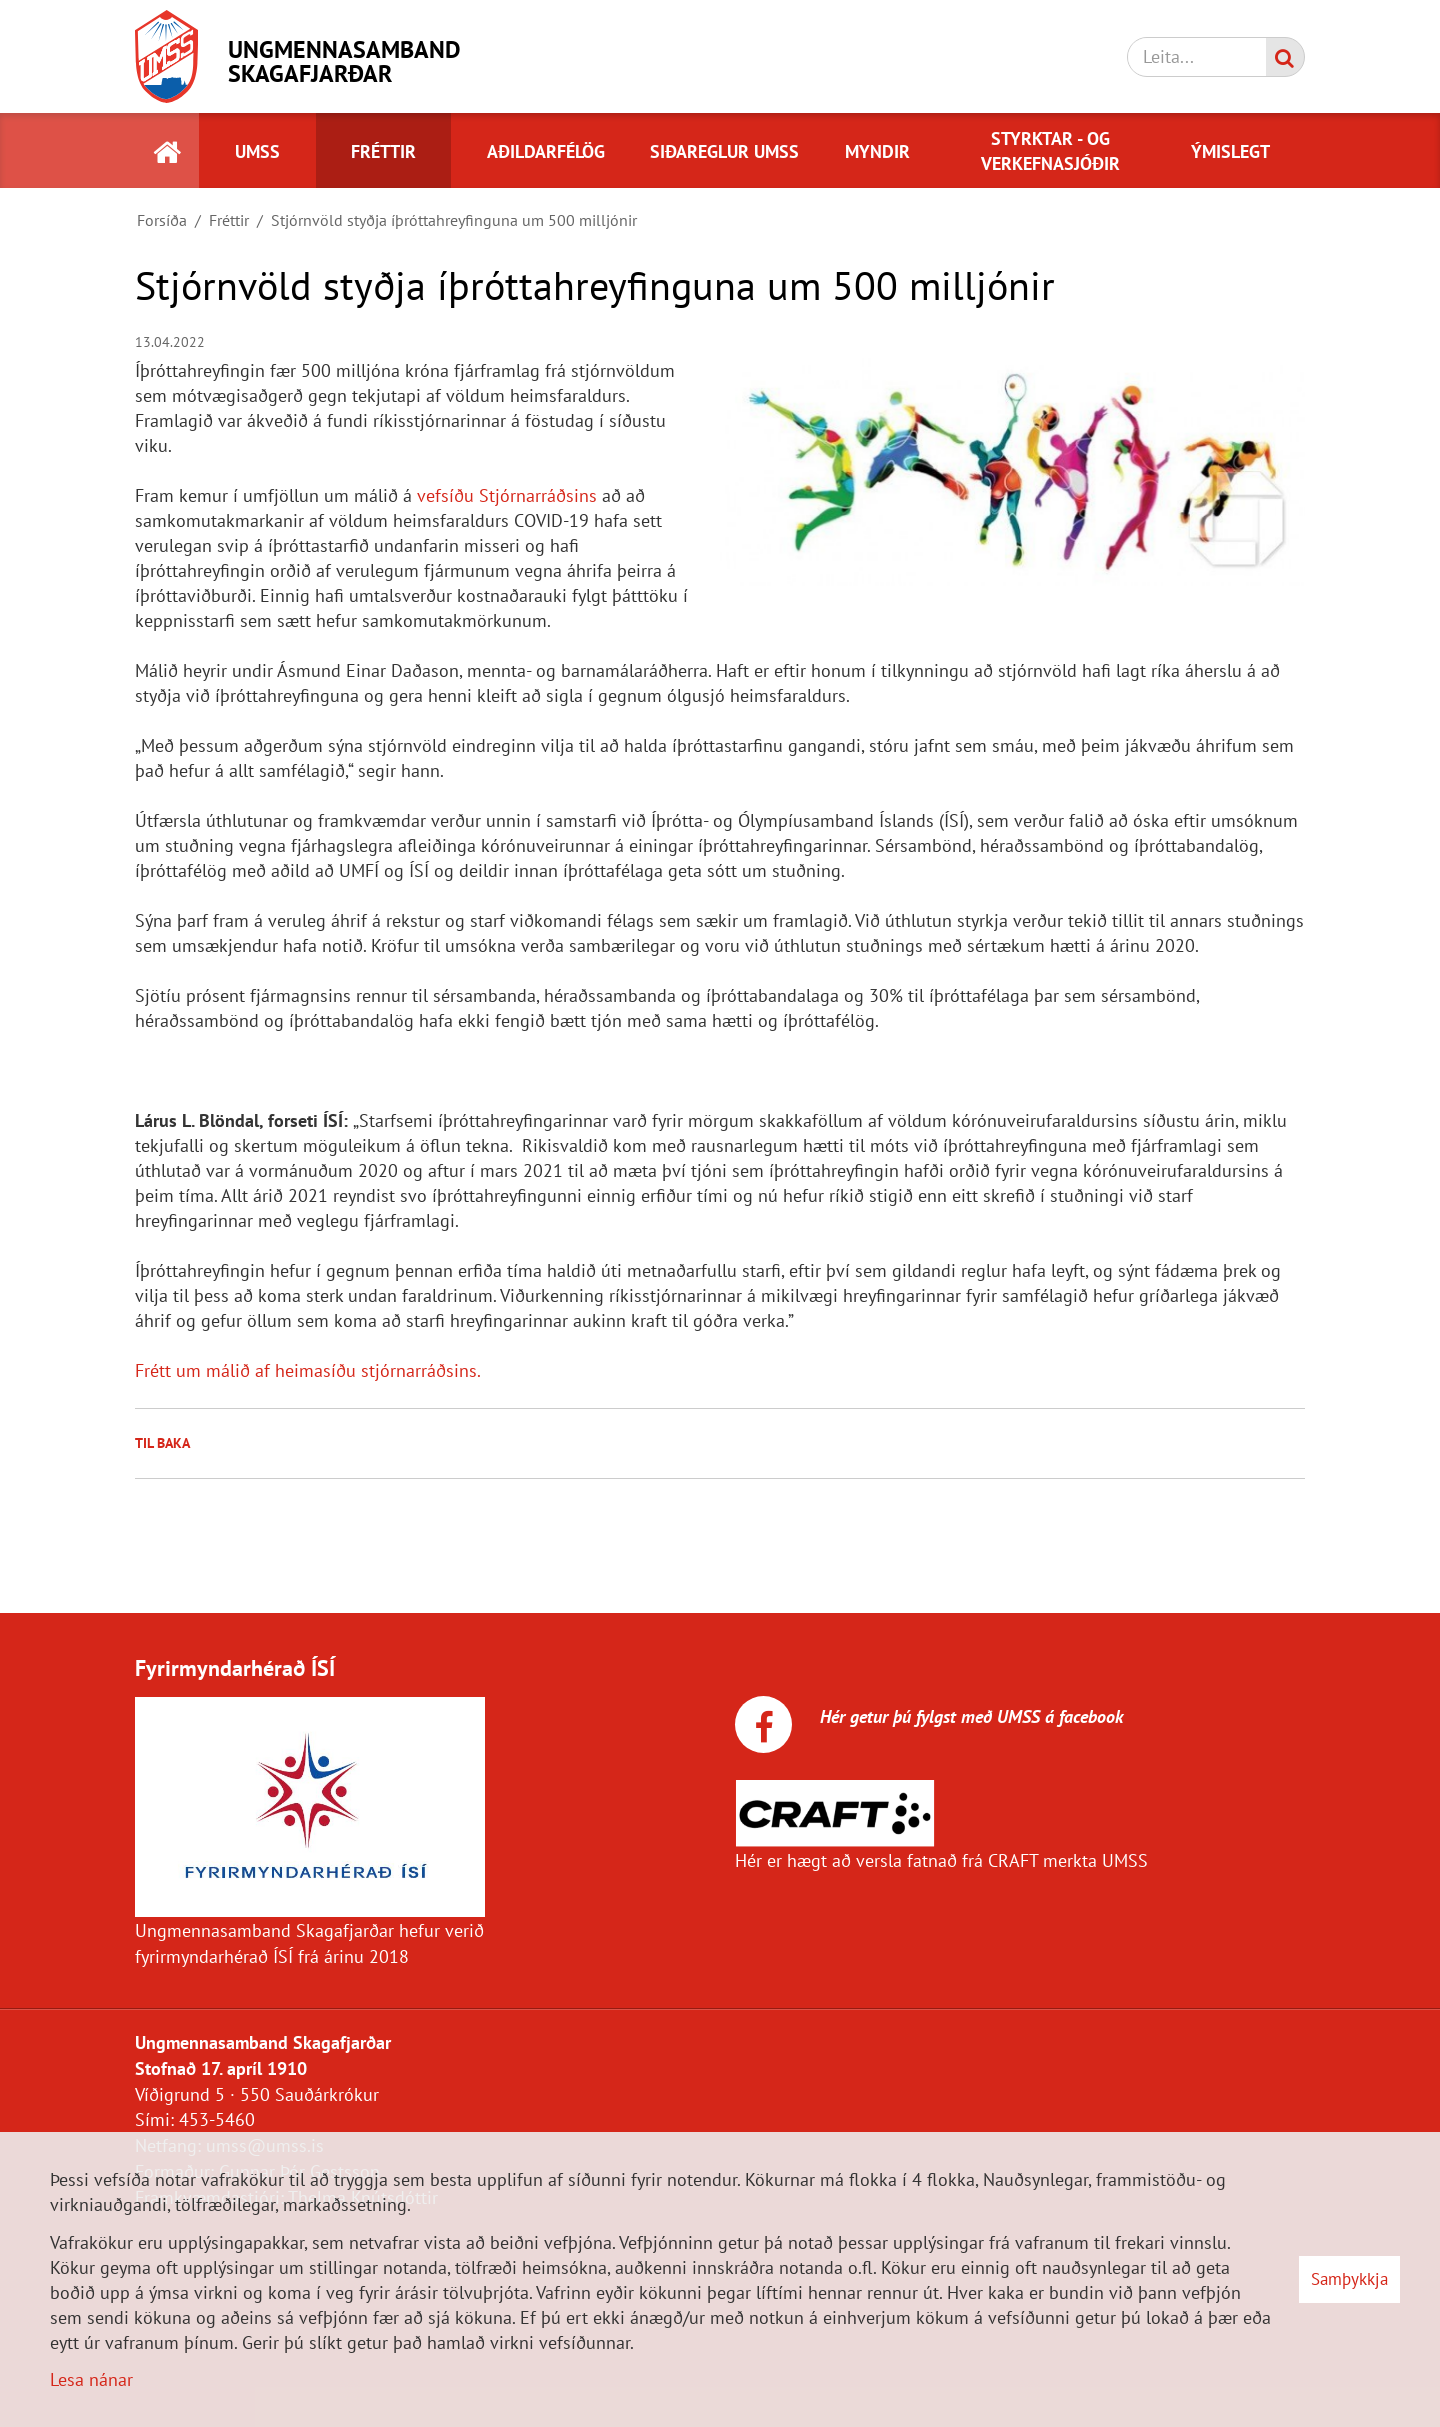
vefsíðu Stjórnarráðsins (507, 495)
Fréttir (229, 220)
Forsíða (162, 220)
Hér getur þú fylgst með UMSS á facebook (969, 1716)
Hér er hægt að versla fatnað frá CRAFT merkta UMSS (941, 1860)
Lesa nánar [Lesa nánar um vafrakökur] (91, 2379)
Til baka (162, 1443)
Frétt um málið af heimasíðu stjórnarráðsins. (308, 1370)
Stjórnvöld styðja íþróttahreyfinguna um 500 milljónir (454, 220)
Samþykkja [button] (1349, 2279)
